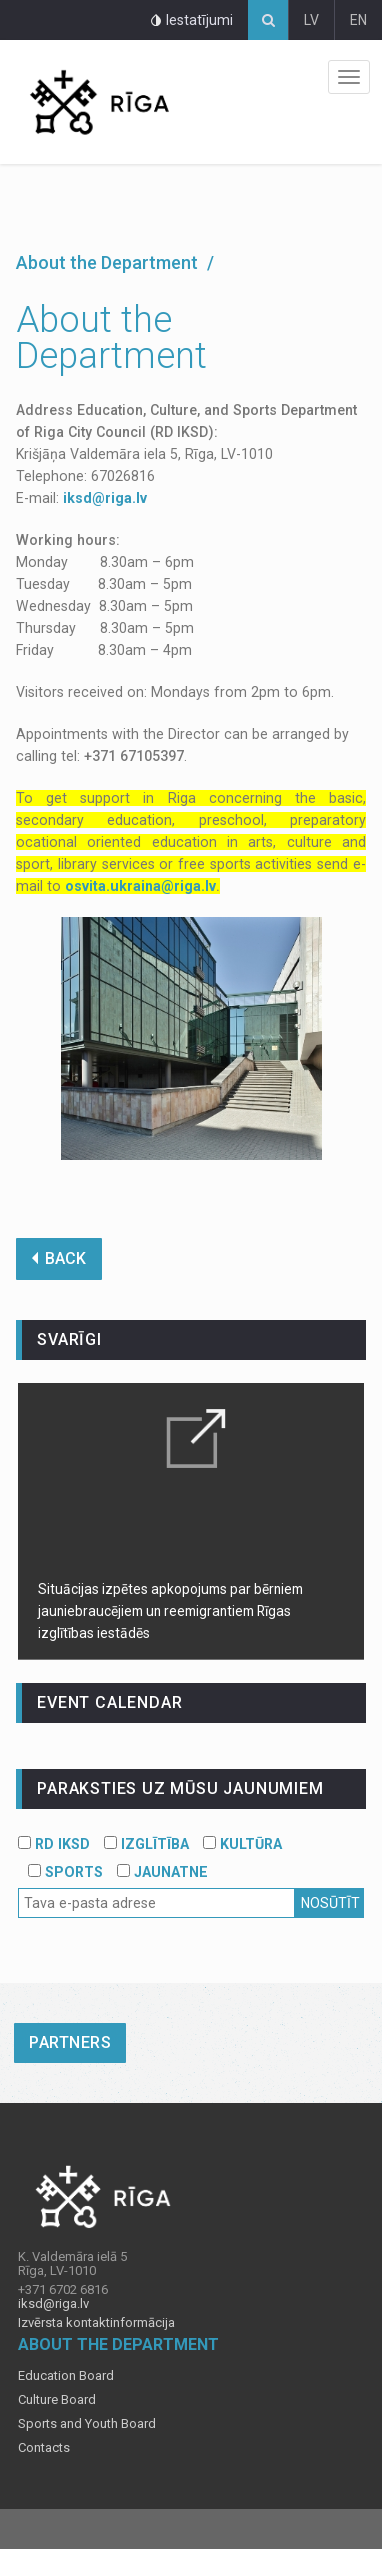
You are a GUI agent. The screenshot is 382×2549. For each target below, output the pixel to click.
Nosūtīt (330, 1903)
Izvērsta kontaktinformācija (96, 2323)
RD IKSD (54, 1844)
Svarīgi (69, 1339)
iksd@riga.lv (105, 498)
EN (358, 20)
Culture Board (57, 2400)
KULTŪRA (242, 1844)
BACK (59, 1258)
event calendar (109, 1702)
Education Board (66, 2376)
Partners (70, 2042)
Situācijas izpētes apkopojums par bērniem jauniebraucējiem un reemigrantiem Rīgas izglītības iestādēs (170, 1611)
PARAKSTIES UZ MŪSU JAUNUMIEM (180, 1788)
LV (311, 20)
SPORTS (65, 1872)
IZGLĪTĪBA (146, 1844)
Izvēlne (349, 77)
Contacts (44, 2448)
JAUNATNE (162, 1872)
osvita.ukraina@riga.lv (140, 886)
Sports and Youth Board (87, 2424)
